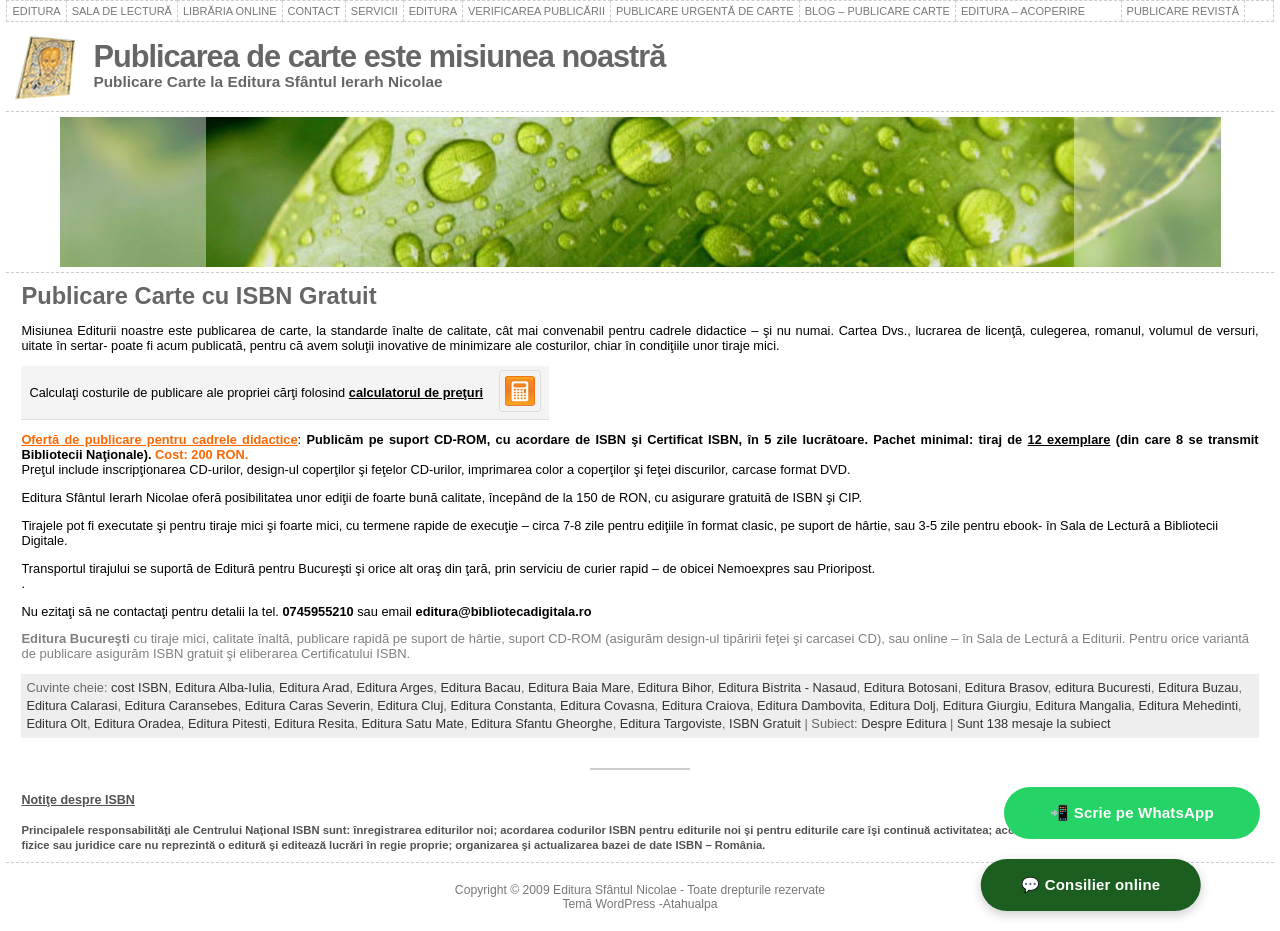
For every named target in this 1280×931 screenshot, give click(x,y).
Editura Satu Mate (413, 723)
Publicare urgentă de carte (705, 11)
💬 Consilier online (1149, 884)
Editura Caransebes (181, 705)
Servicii (374, 11)
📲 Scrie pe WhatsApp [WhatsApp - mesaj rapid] (1132, 812)
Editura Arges (395, 687)
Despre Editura (903, 723)
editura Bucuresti (1103, 687)
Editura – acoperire (1038, 11)
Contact (314, 11)
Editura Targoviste (671, 723)
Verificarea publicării (536, 11)
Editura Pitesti (227, 723)
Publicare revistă (1183, 11)
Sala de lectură (122, 11)
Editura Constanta (501, 705)
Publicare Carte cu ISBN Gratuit (198, 296)
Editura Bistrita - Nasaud (787, 687)
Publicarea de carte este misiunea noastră (379, 56)
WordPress (626, 904)
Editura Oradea (137, 723)
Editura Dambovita (809, 705)
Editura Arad (314, 687)
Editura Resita (314, 723)
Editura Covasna (607, 705)
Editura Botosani (911, 687)
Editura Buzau (1198, 687)
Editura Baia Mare (579, 687)
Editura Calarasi (71, 705)
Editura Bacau (480, 687)
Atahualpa (690, 904)
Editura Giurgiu (985, 705)
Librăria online (230, 11)
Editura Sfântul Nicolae (615, 890)
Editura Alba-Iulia (223, 687)
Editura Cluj (410, 705)
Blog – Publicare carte (877, 11)
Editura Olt (56, 723)
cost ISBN (139, 687)
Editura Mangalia (1083, 705)
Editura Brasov (1006, 687)
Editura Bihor (674, 687)
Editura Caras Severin (307, 705)
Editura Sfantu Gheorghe (542, 723)
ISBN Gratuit (765, 723)
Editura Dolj (902, 705)
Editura (36, 11)
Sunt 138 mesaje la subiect (1034, 723)
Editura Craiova (706, 705)
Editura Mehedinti (1188, 705)
